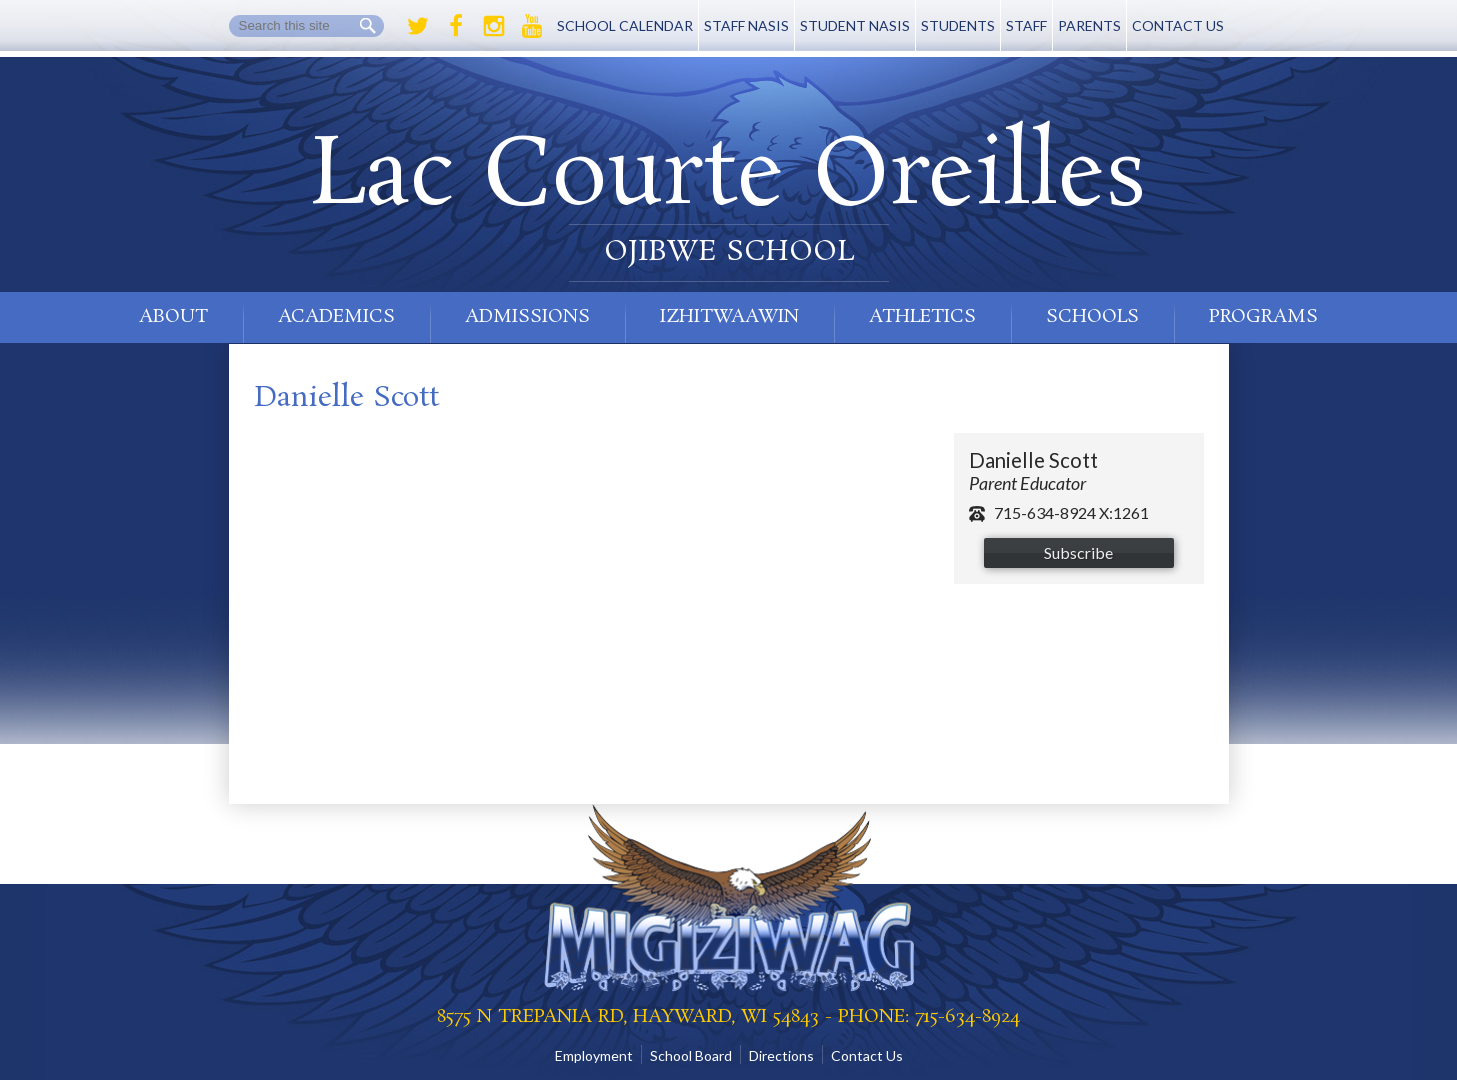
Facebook (456, 26)
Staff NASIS (746, 25)
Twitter (418, 26)
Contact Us (1178, 25)
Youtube (532, 26)
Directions (781, 1055)
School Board (691, 1055)
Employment (594, 1055)
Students (958, 25)
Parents (1089, 25)
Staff (1026, 25)
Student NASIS (855, 25)
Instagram (494, 26)
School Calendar (625, 25)
